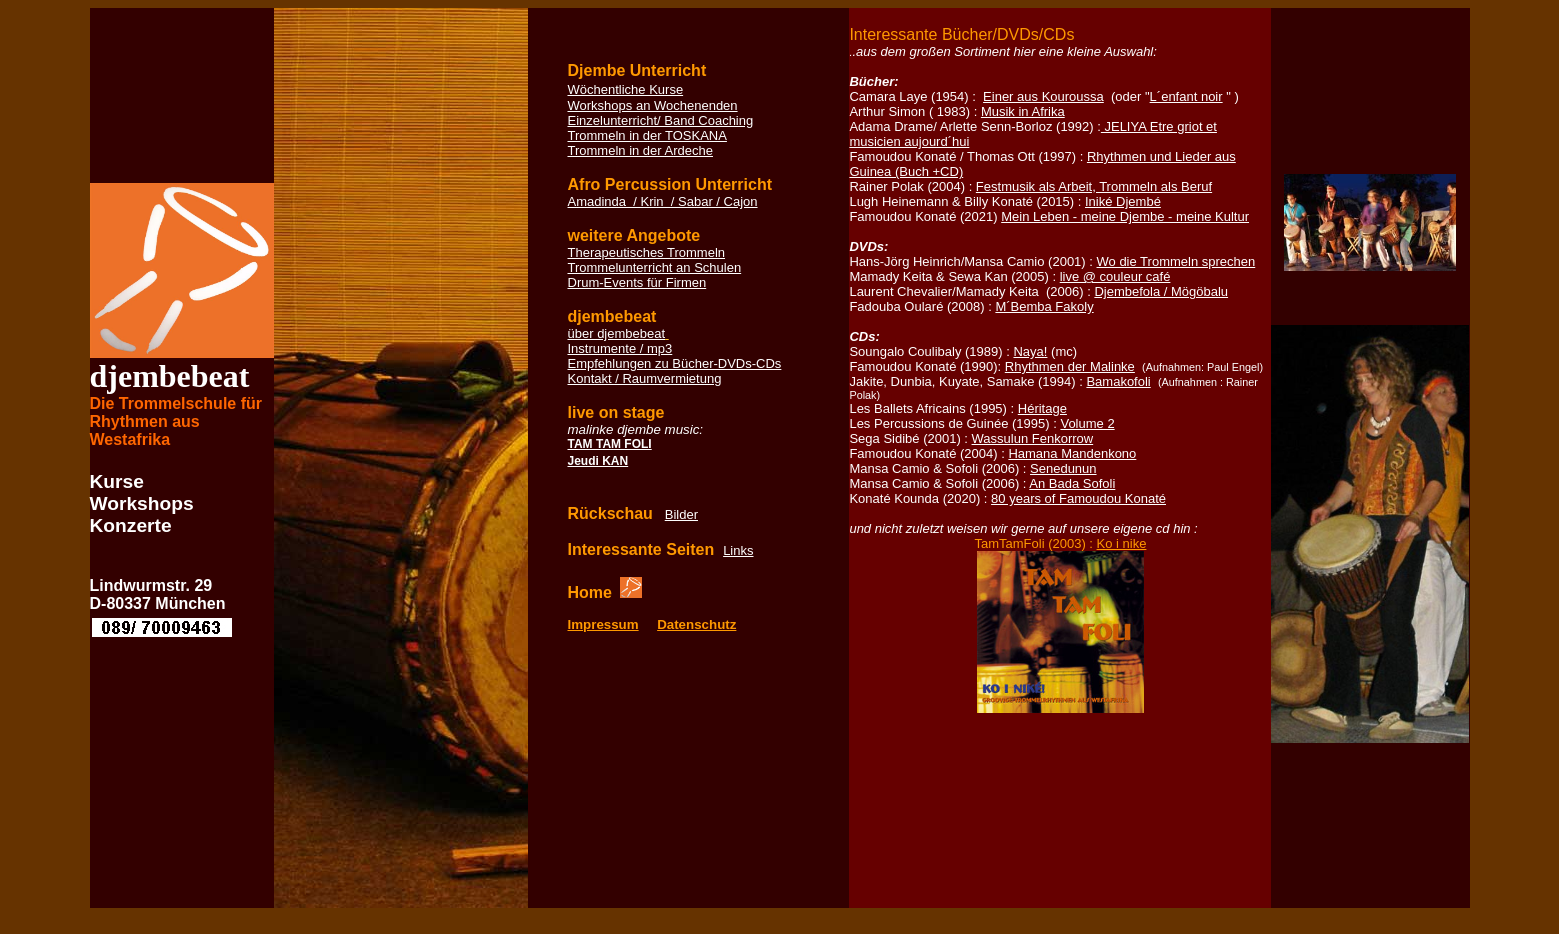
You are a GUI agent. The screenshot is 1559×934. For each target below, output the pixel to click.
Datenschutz (696, 624)
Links (738, 550)
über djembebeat (617, 333)
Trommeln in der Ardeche (640, 150)
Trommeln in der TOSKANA (647, 135)
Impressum (603, 624)
